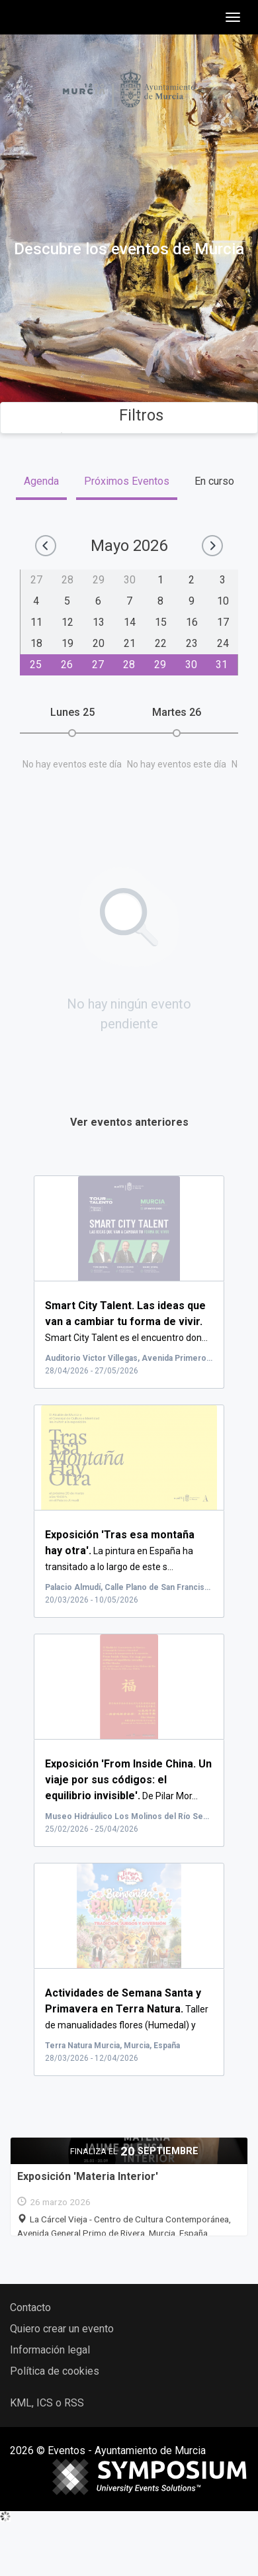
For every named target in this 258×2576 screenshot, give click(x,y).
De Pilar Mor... (128, 1780)
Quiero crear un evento (62, 2328)
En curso (214, 481)
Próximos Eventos (126, 481)
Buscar (129, 343)
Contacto (30, 2307)
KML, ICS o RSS (47, 2403)
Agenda (41, 481)
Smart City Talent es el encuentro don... (126, 1322)
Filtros (129, 415)
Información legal (50, 2350)
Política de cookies (54, 2371)
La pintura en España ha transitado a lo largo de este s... (119, 1551)
